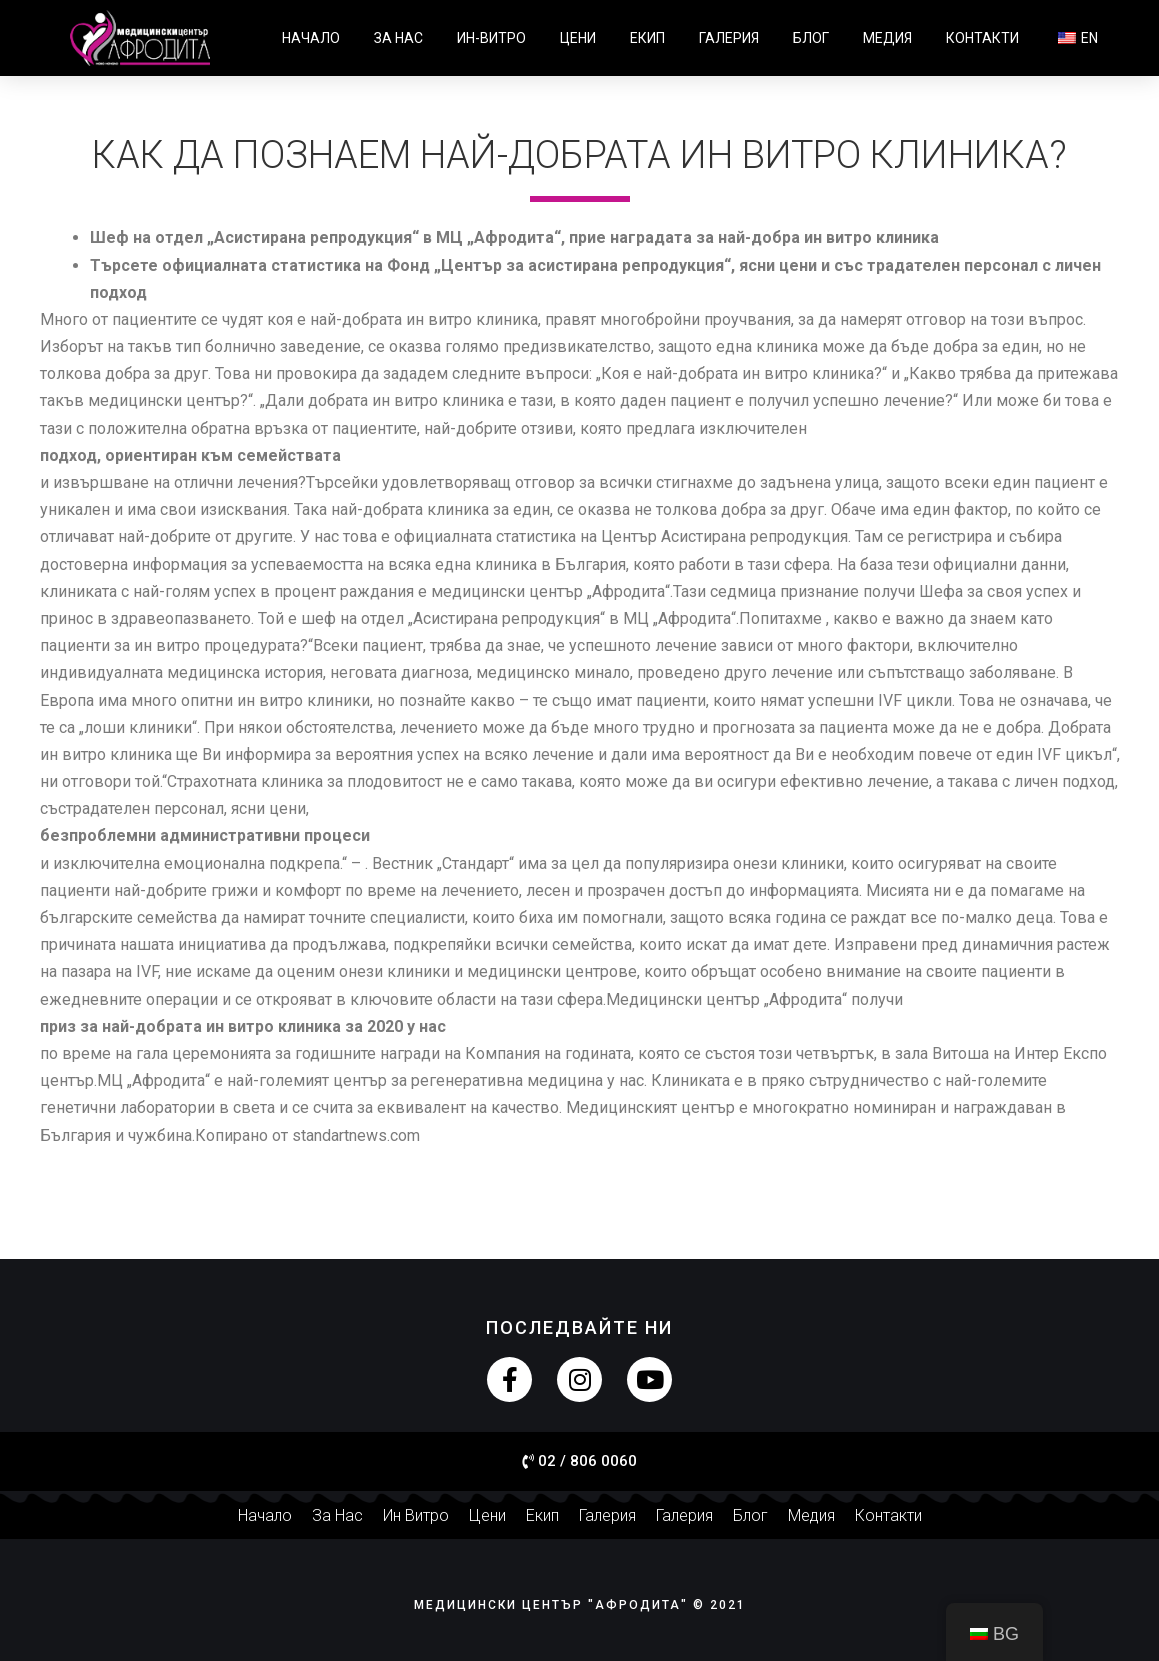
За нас (398, 38)
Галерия (729, 38)
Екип (647, 38)
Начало (311, 38)
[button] (579, 1462)
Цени (578, 38)
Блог (811, 38)
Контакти (982, 38)
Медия (887, 38)
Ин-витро (491, 38)
